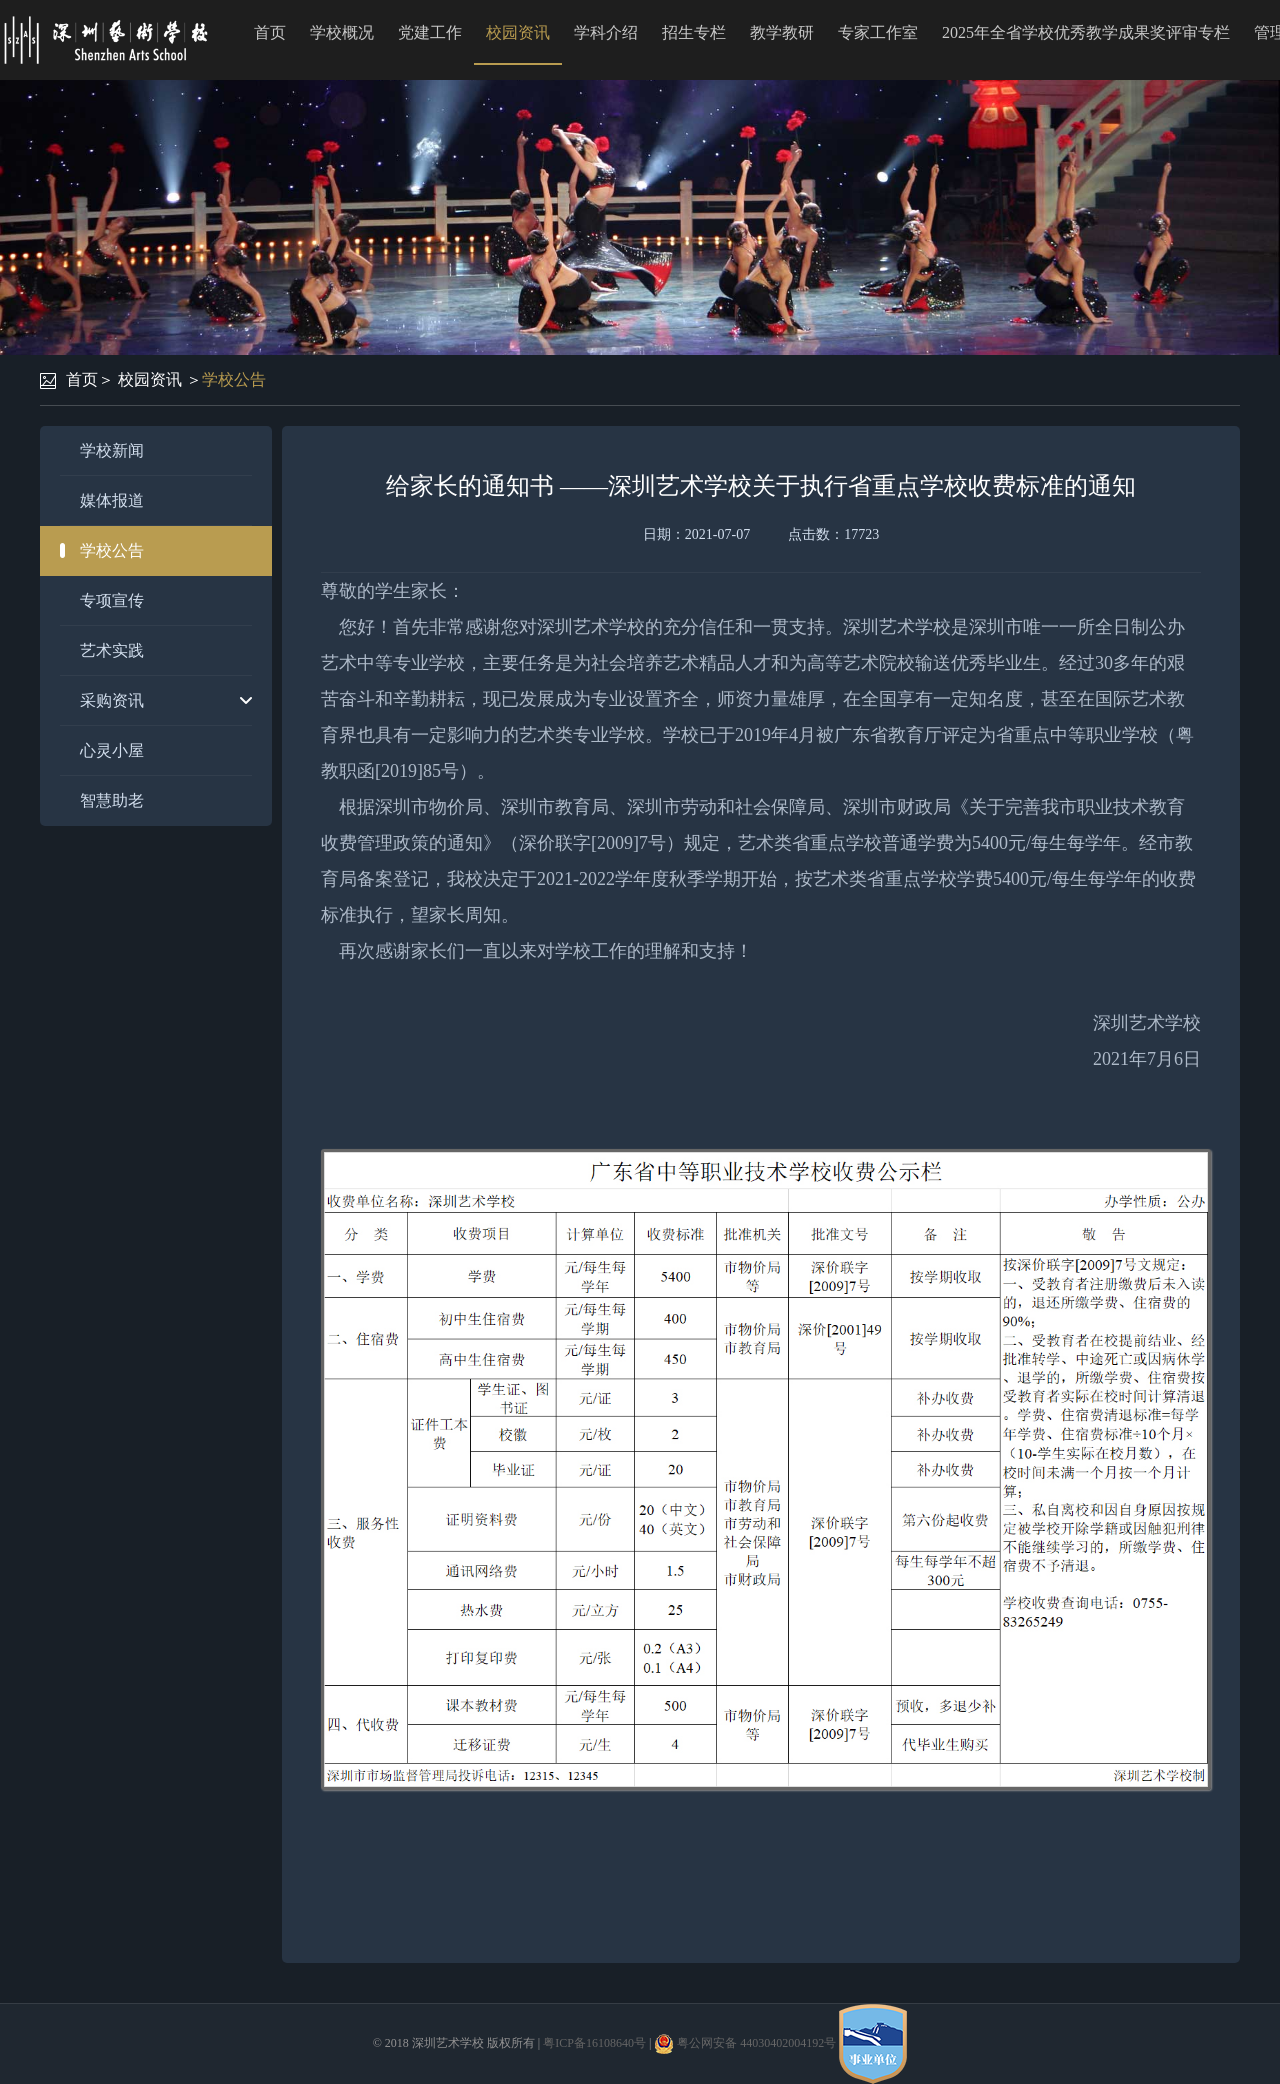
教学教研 (782, 32)
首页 (270, 32)
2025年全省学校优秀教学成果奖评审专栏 (1086, 32)
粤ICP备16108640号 (594, 2043)
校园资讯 (518, 32)
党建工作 (430, 32)
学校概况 (342, 32)
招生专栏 (694, 32)
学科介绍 (606, 32)
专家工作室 (878, 32)
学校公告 (234, 379)
